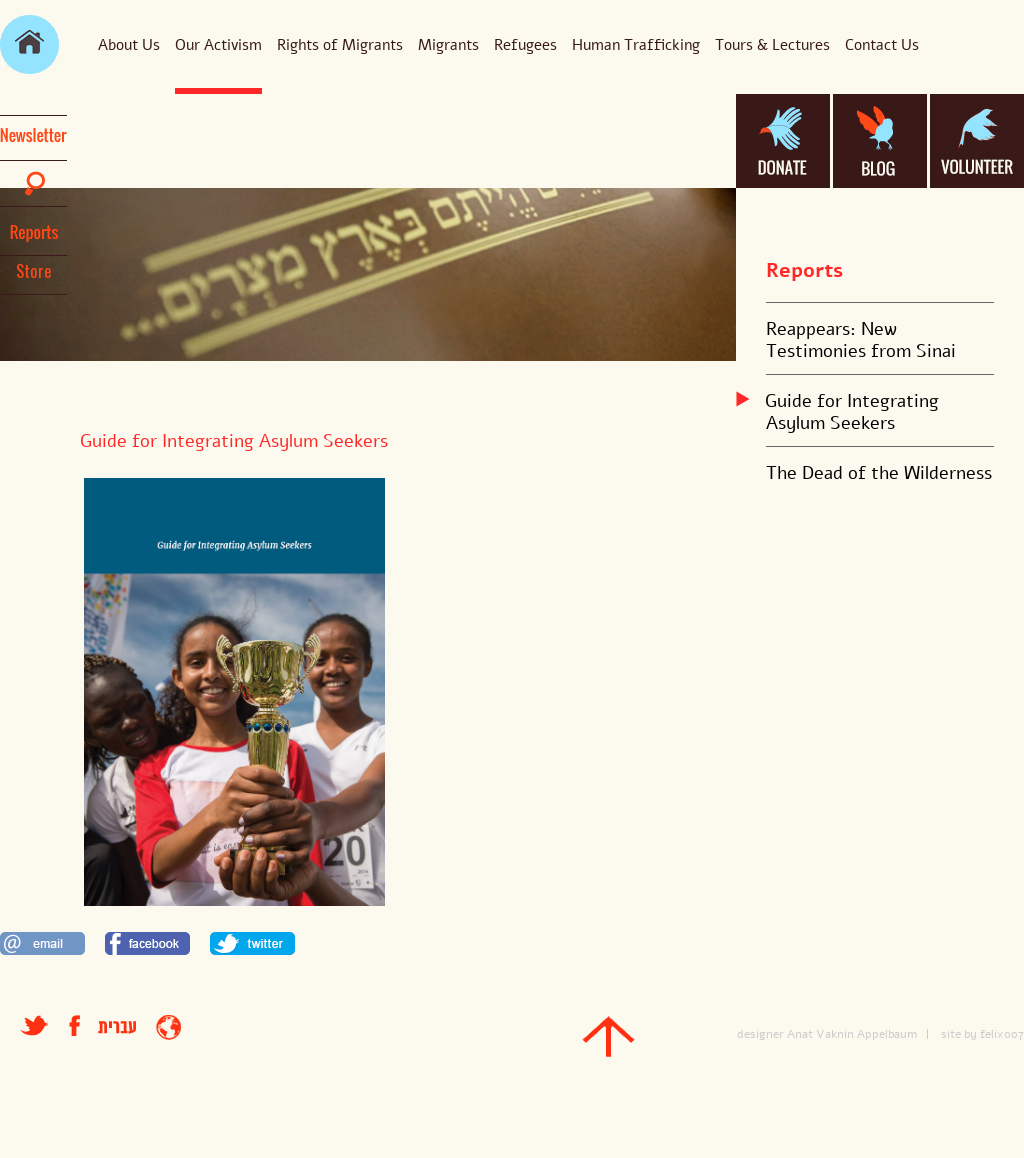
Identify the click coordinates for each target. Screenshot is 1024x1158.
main (29, 44)
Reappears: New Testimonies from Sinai (861, 340)
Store (34, 271)
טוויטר (34, 1025)
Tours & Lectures (772, 45)
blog (880, 141)
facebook (83, 1025)
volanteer (977, 141)
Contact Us (882, 45)
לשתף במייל (42, 943)
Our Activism (218, 45)
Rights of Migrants (340, 45)
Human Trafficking (636, 45)
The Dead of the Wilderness (879, 473)
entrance (168, 1027)
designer (760, 1034)
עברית (117, 1027)
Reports (804, 270)
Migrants (448, 45)
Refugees (525, 45)
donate (783, 141)
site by (959, 1034)
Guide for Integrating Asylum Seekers (852, 412)
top (608, 1036)
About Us (129, 45)
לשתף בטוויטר (252, 943)
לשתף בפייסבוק (147, 943)
